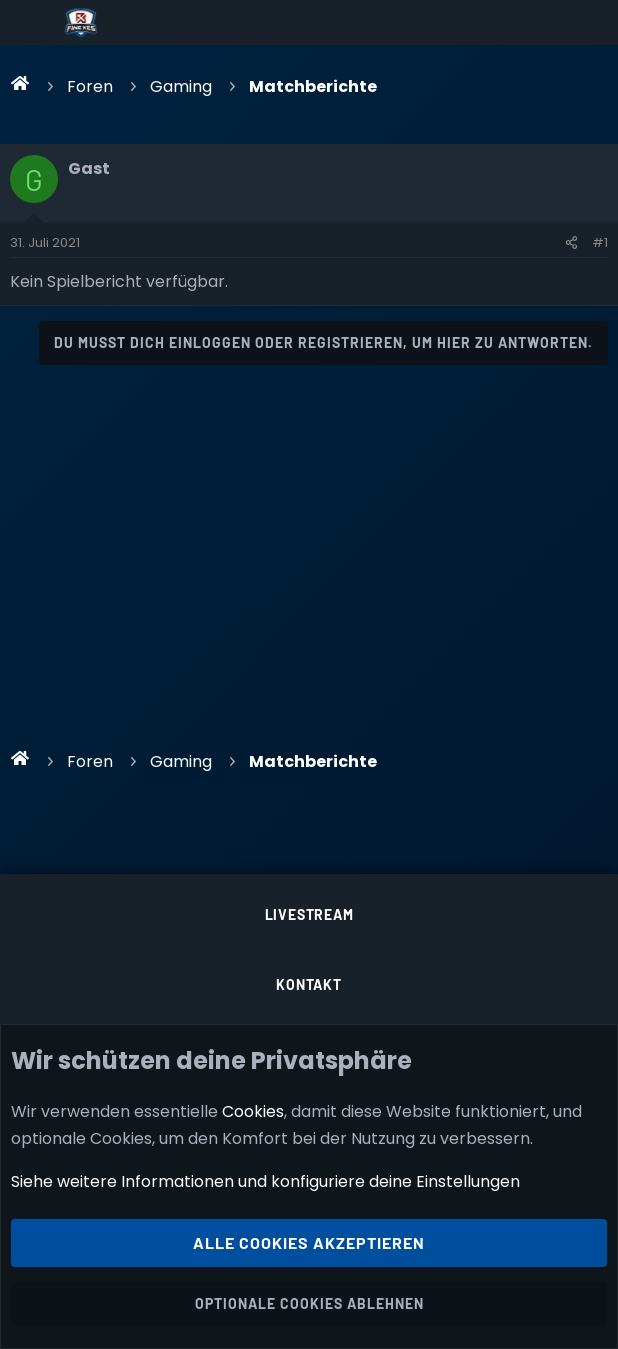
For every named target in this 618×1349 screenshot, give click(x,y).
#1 (600, 242)
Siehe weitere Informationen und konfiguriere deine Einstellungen (265, 1181)
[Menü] (31, 23)
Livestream (309, 914)
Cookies (253, 1110)
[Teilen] (571, 243)
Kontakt (309, 984)
